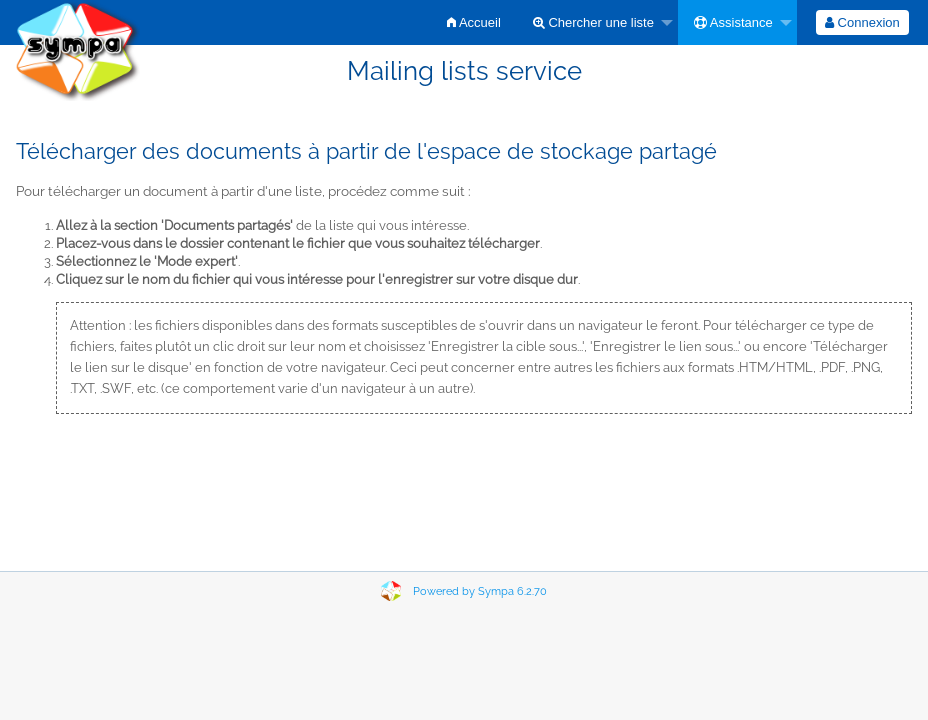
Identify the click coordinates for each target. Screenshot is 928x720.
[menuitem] (474, 22)
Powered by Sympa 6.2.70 (480, 591)
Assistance (733, 22)
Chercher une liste (593, 22)
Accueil (474, 22)
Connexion (862, 22)
